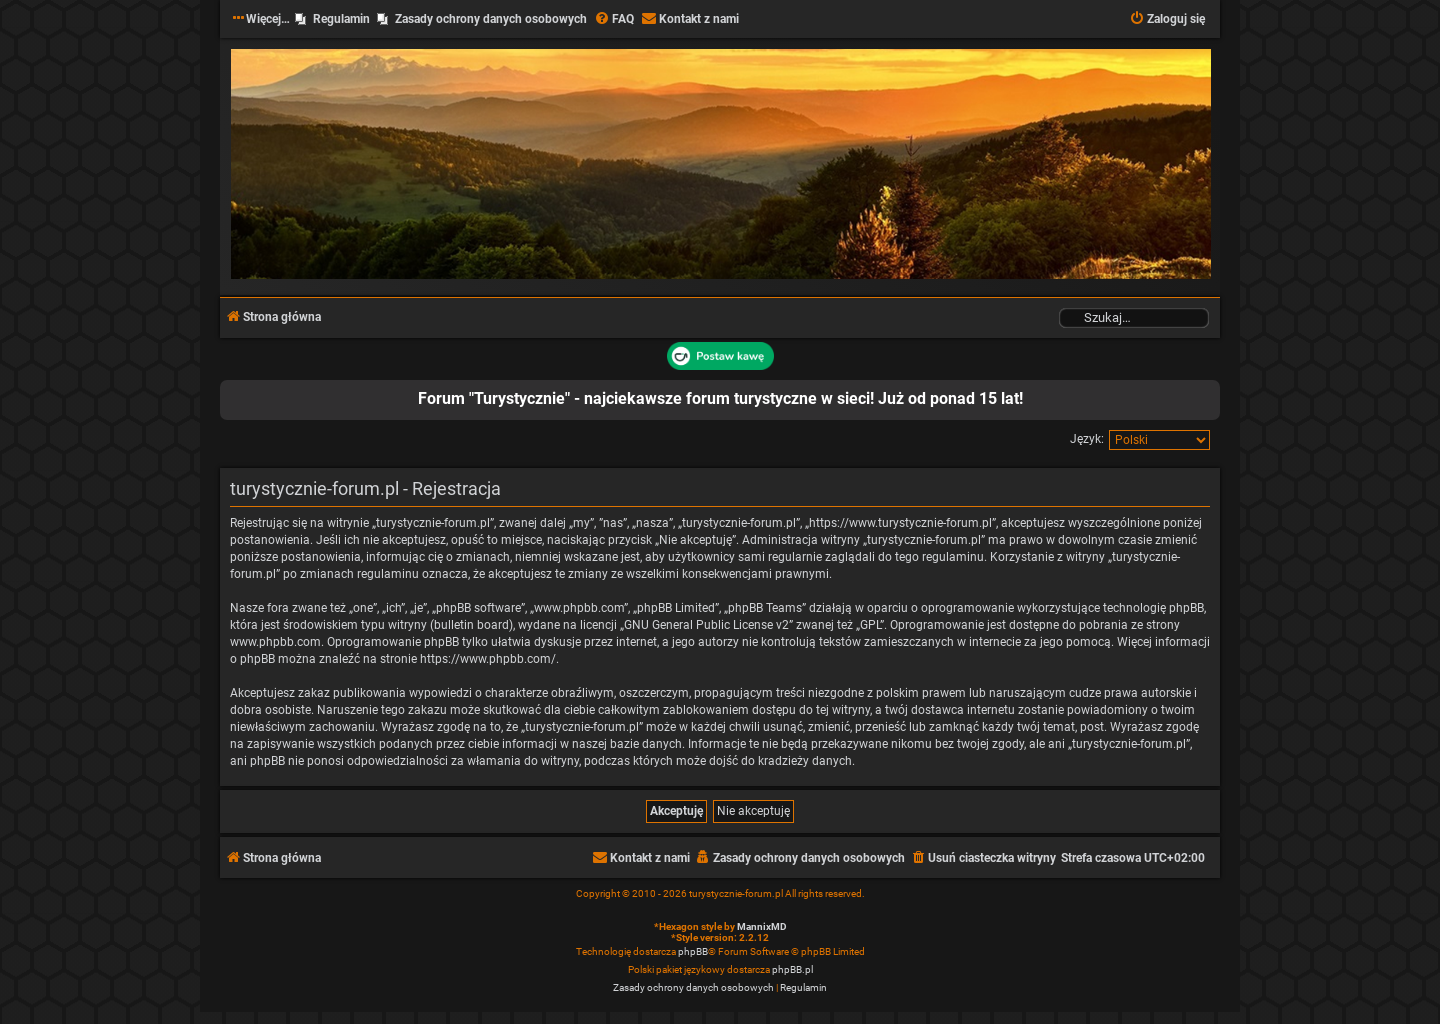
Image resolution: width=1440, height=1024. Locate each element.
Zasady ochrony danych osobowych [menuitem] (491, 19)
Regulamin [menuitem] (341, 19)
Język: (1087, 439)
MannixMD (762, 926)
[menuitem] (614, 19)
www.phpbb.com (275, 642)
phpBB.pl (792, 969)
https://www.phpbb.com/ (488, 659)
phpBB (693, 951)
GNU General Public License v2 (706, 625)
